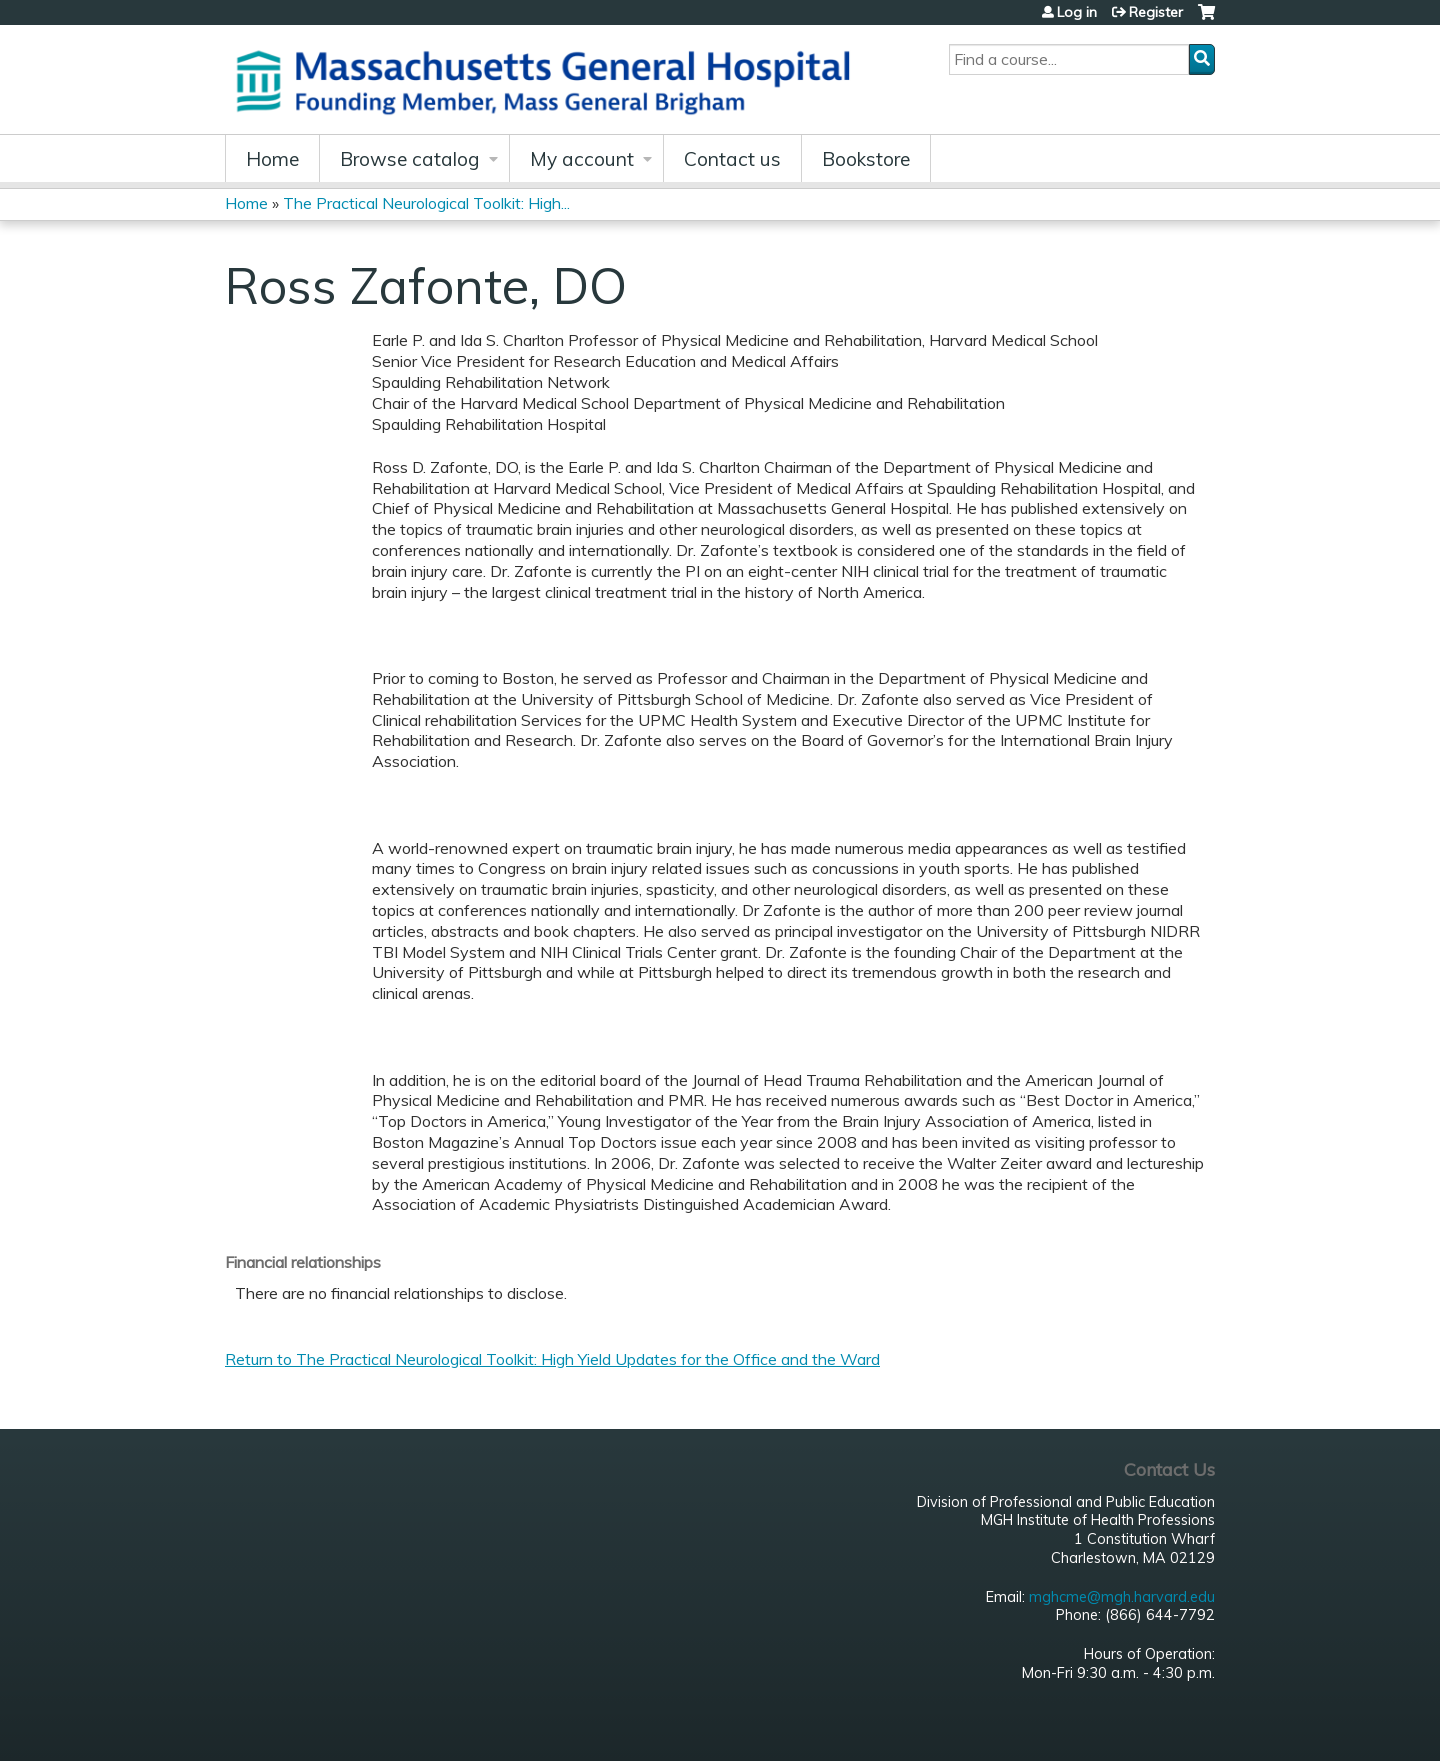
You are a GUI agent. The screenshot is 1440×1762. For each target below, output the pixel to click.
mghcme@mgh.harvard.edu (1122, 1597)
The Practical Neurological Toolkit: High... (426, 203)
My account (582, 159)
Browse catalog (410, 159)
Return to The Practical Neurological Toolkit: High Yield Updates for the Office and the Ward (552, 1359)
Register (1156, 12)
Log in (1077, 12)
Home (272, 159)
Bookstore (866, 159)
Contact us (732, 159)
